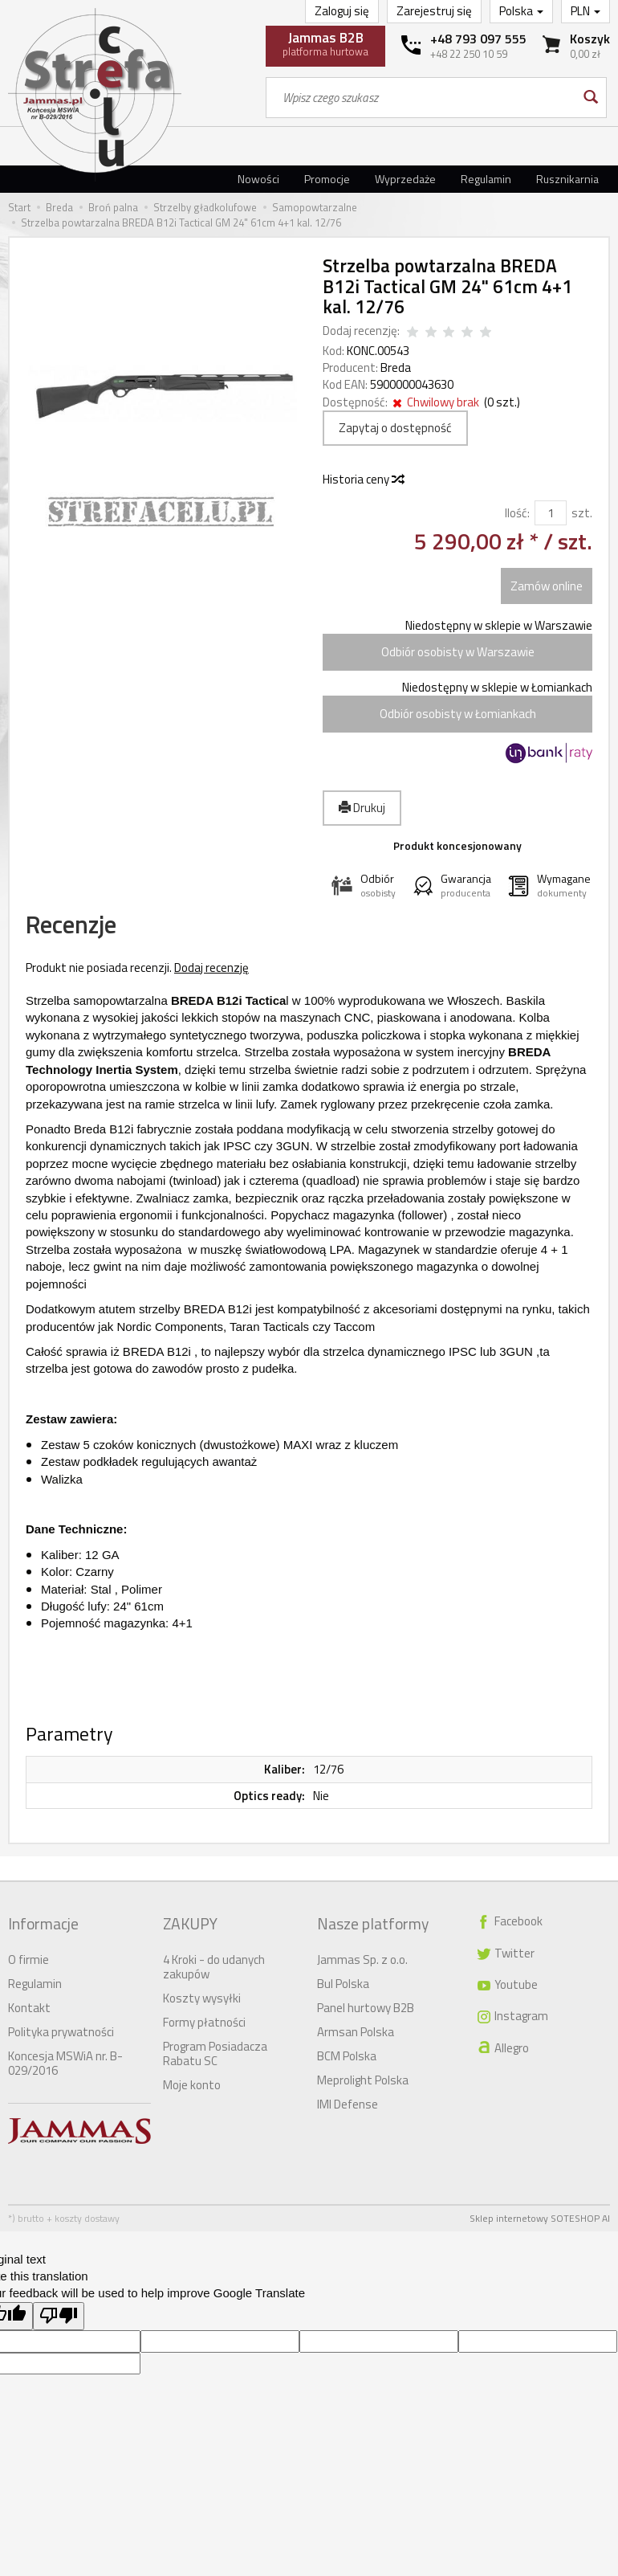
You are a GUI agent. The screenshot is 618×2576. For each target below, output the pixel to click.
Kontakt (29, 2002)
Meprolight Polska (363, 2074)
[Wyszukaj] (589, 97)
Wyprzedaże (405, 178)
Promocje (327, 178)
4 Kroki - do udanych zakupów (214, 1961)
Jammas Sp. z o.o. (362, 1954)
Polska (521, 11)
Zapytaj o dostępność (395, 427)
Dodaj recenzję (211, 979)
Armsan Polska (355, 2026)
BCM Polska (346, 2050)
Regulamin (486, 178)
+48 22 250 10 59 (468, 54)
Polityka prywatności (61, 2026)
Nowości (258, 178)
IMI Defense (347, 2098)
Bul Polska (343, 1978)
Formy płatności (204, 2016)
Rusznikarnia (567, 178)
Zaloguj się (342, 11)
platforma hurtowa (325, 43)
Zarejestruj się (434, 11)
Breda (395, 367)
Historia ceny (363, 479)
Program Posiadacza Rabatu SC (215, 2047)
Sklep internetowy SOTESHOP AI (540, 2212)
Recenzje (88, 930)
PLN (585, 11)
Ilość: (517, 512)
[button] (364, 885)
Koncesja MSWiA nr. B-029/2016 (65, 2057)
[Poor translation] (58, 2311)
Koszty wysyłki (202, 1992)
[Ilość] (551, 512)
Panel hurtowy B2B (365, 2002)
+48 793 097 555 (478, 38)
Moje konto (192, 2079)
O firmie (28, 1954)
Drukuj (362, 807)
